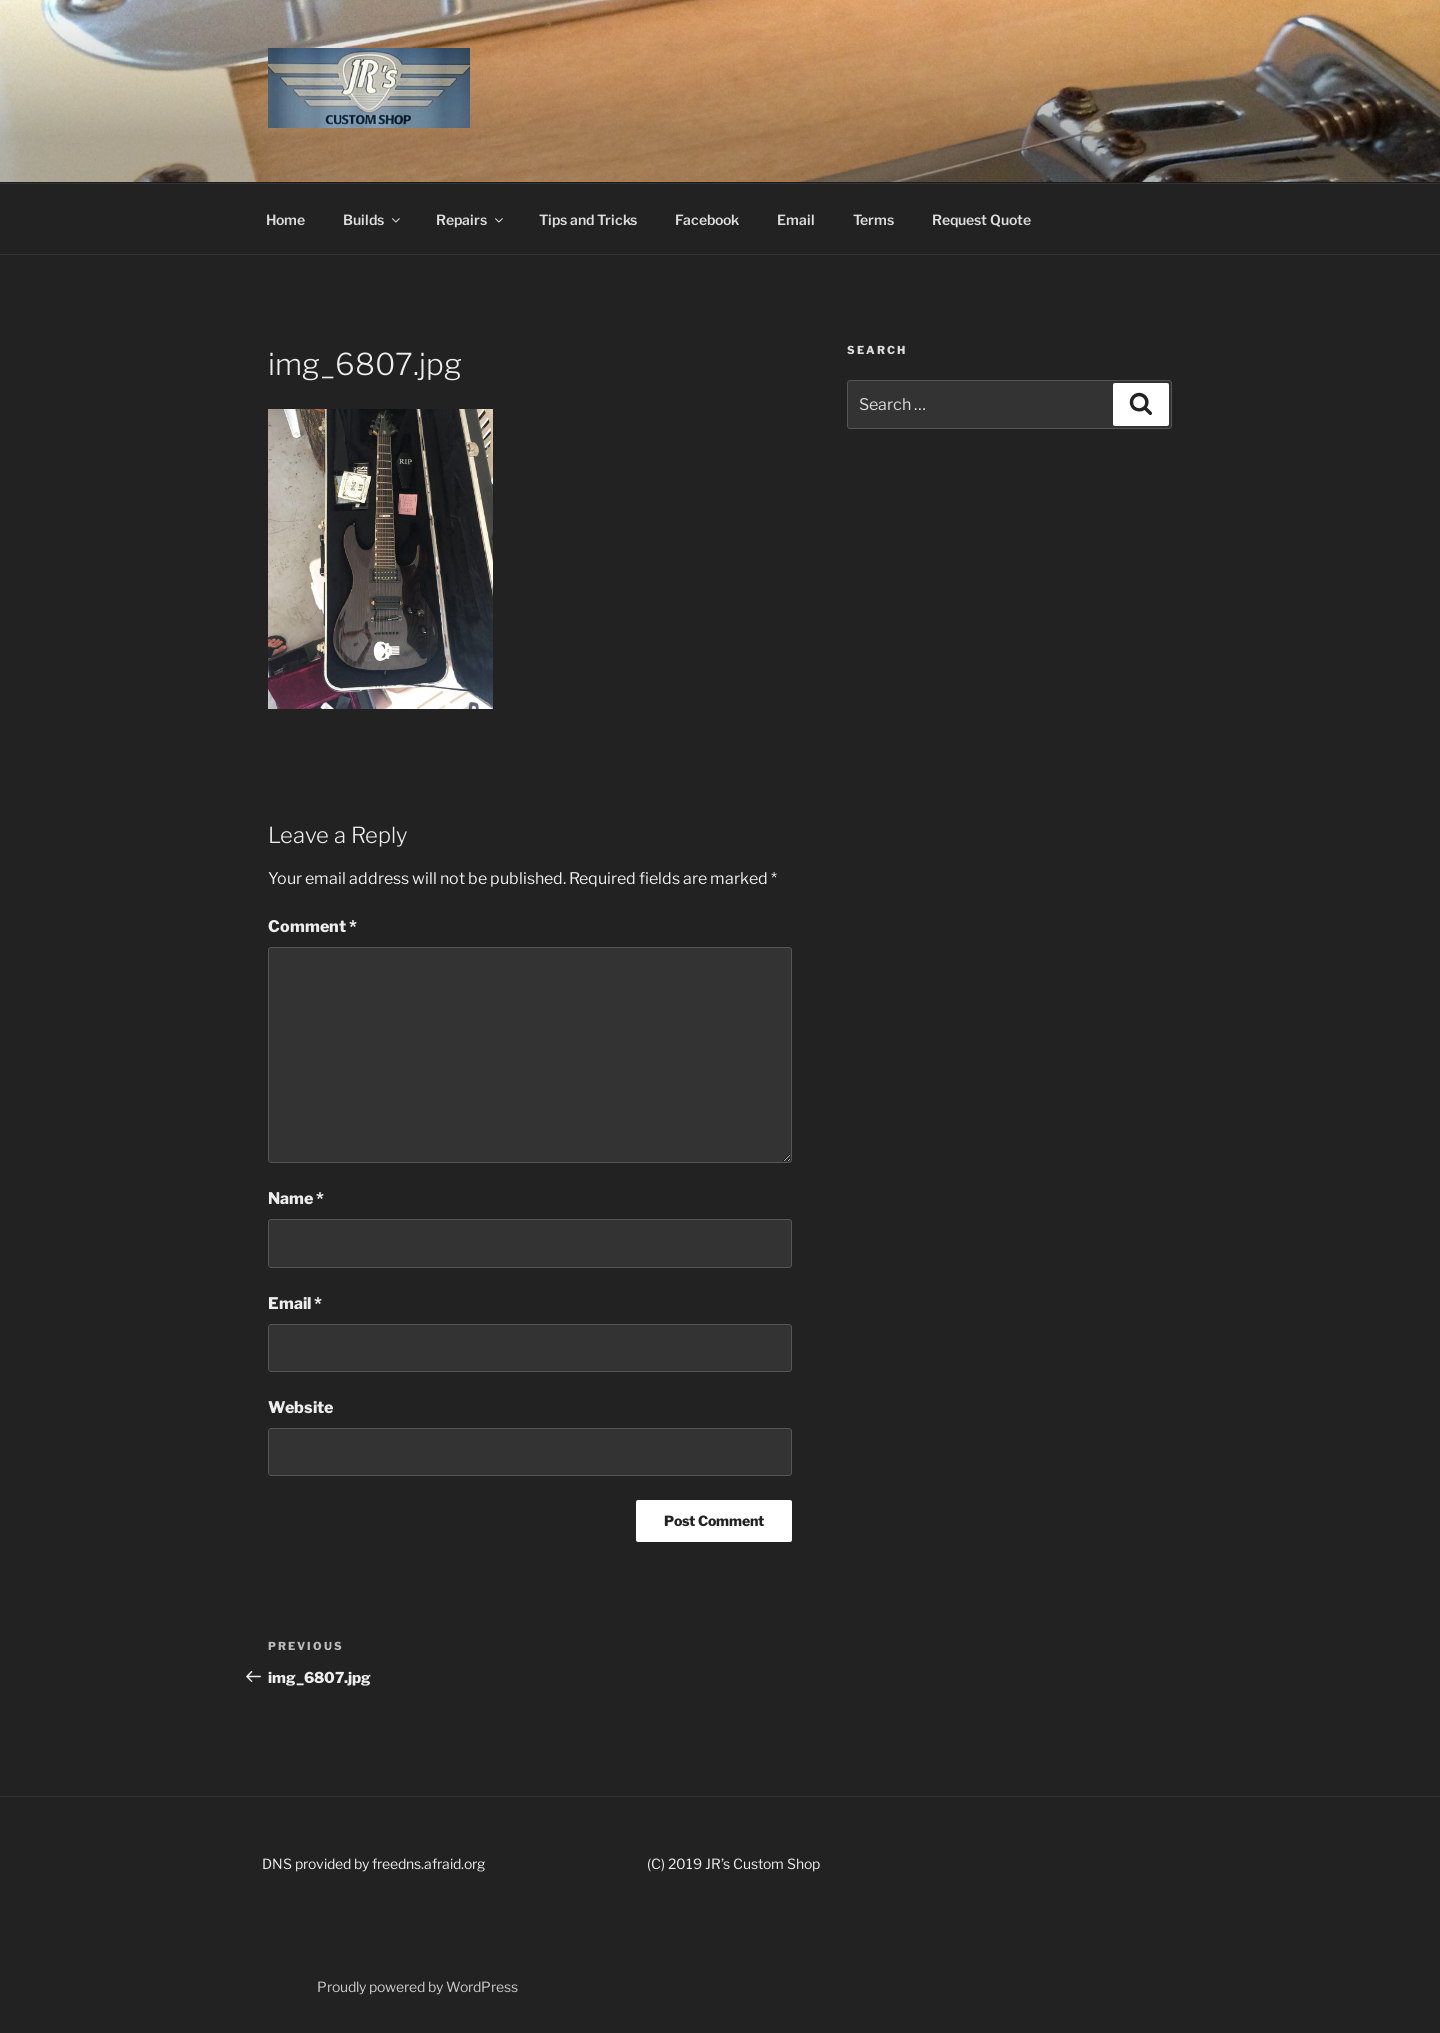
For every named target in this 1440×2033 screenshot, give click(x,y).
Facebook (707, 219)
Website (300, 1407)
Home (285, 219)
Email (796, 219)
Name (296, 1198)
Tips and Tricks (588, 219)
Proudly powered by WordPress (417, 1986)
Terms (873, 219)
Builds (373, 219)
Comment (312, 926)
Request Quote (981, 219)
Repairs (471, 219)
